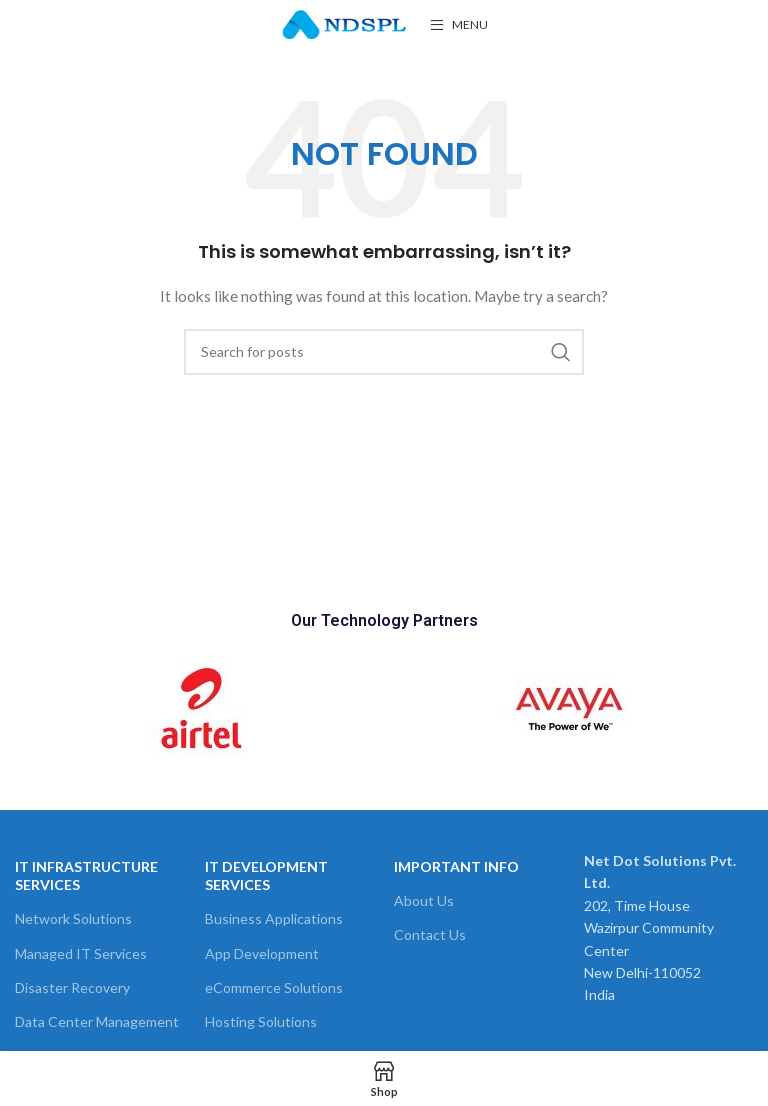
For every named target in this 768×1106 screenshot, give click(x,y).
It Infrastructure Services (86, 875)
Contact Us (430, 934)
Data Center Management (97, 1021)
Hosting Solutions (261, 1021)
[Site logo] (344, 23)
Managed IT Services (81, 953)
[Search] (384, 352)
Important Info (456, 866)
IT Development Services (266, 875)
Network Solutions (73, 918)
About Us (424, 900)
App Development (262, 953)
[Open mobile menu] (459, 25)
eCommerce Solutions (274, 987)
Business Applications (274, 918)
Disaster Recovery (72, 987)
